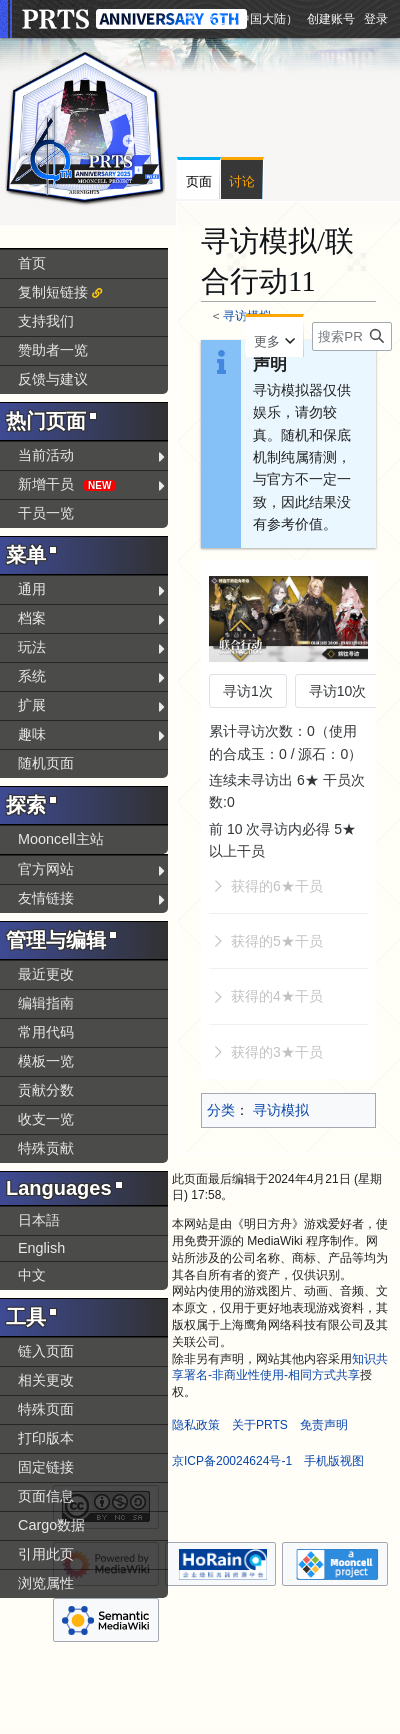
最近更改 (46, 974)
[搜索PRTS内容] (352, 336)
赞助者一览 (53, 350)
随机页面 (46, 763)
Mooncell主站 (61, 839)
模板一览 (46, 1061)
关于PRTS (260, 1425)
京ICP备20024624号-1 (232, 1461)
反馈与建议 (53, 379)
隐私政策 (196, 1425)
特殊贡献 (46, 1148)
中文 (32, 1275)
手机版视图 (334, 1461)
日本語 (39, 1220)
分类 (221, 1110)
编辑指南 (46, 1003)
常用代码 (46, 1032)
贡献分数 (46, 1090)
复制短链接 (53, 292)
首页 (32, 263)
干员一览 (46, 513)
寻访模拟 (281, 1110)
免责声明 (324, 1425)
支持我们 (46, 321)
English (41, 1248)
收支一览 (46, 1119)
